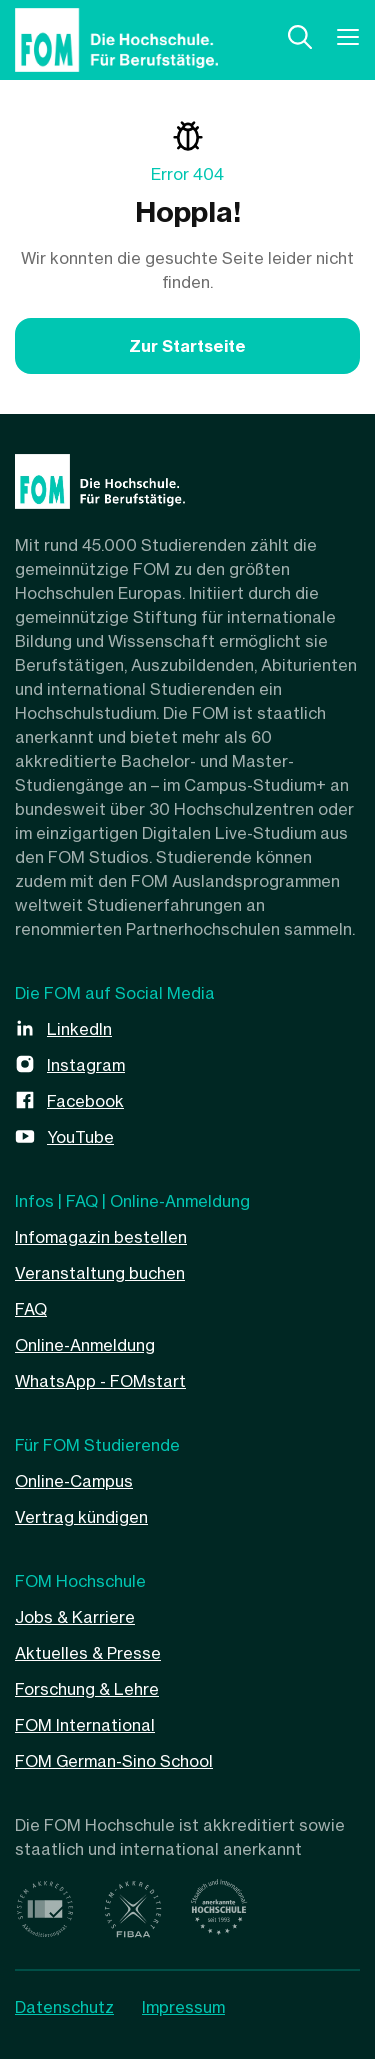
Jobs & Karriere (75, 1617)
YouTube (80, 1137)
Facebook (85, 1101)
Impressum (183, 2007)
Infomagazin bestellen (101, 1237)
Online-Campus (74, 1481)
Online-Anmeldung (85, 1345)
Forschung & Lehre (87, 1689)
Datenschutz (64, 2007)
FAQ (31, 1309)
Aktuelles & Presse (88, 1653)
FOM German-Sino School (114, 1761)
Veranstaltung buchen (100, 1273)
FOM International (85, 1725)
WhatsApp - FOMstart (100, 1381)
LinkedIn (79, 1029)
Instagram (86, 1065)
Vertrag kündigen (81, 1517)
